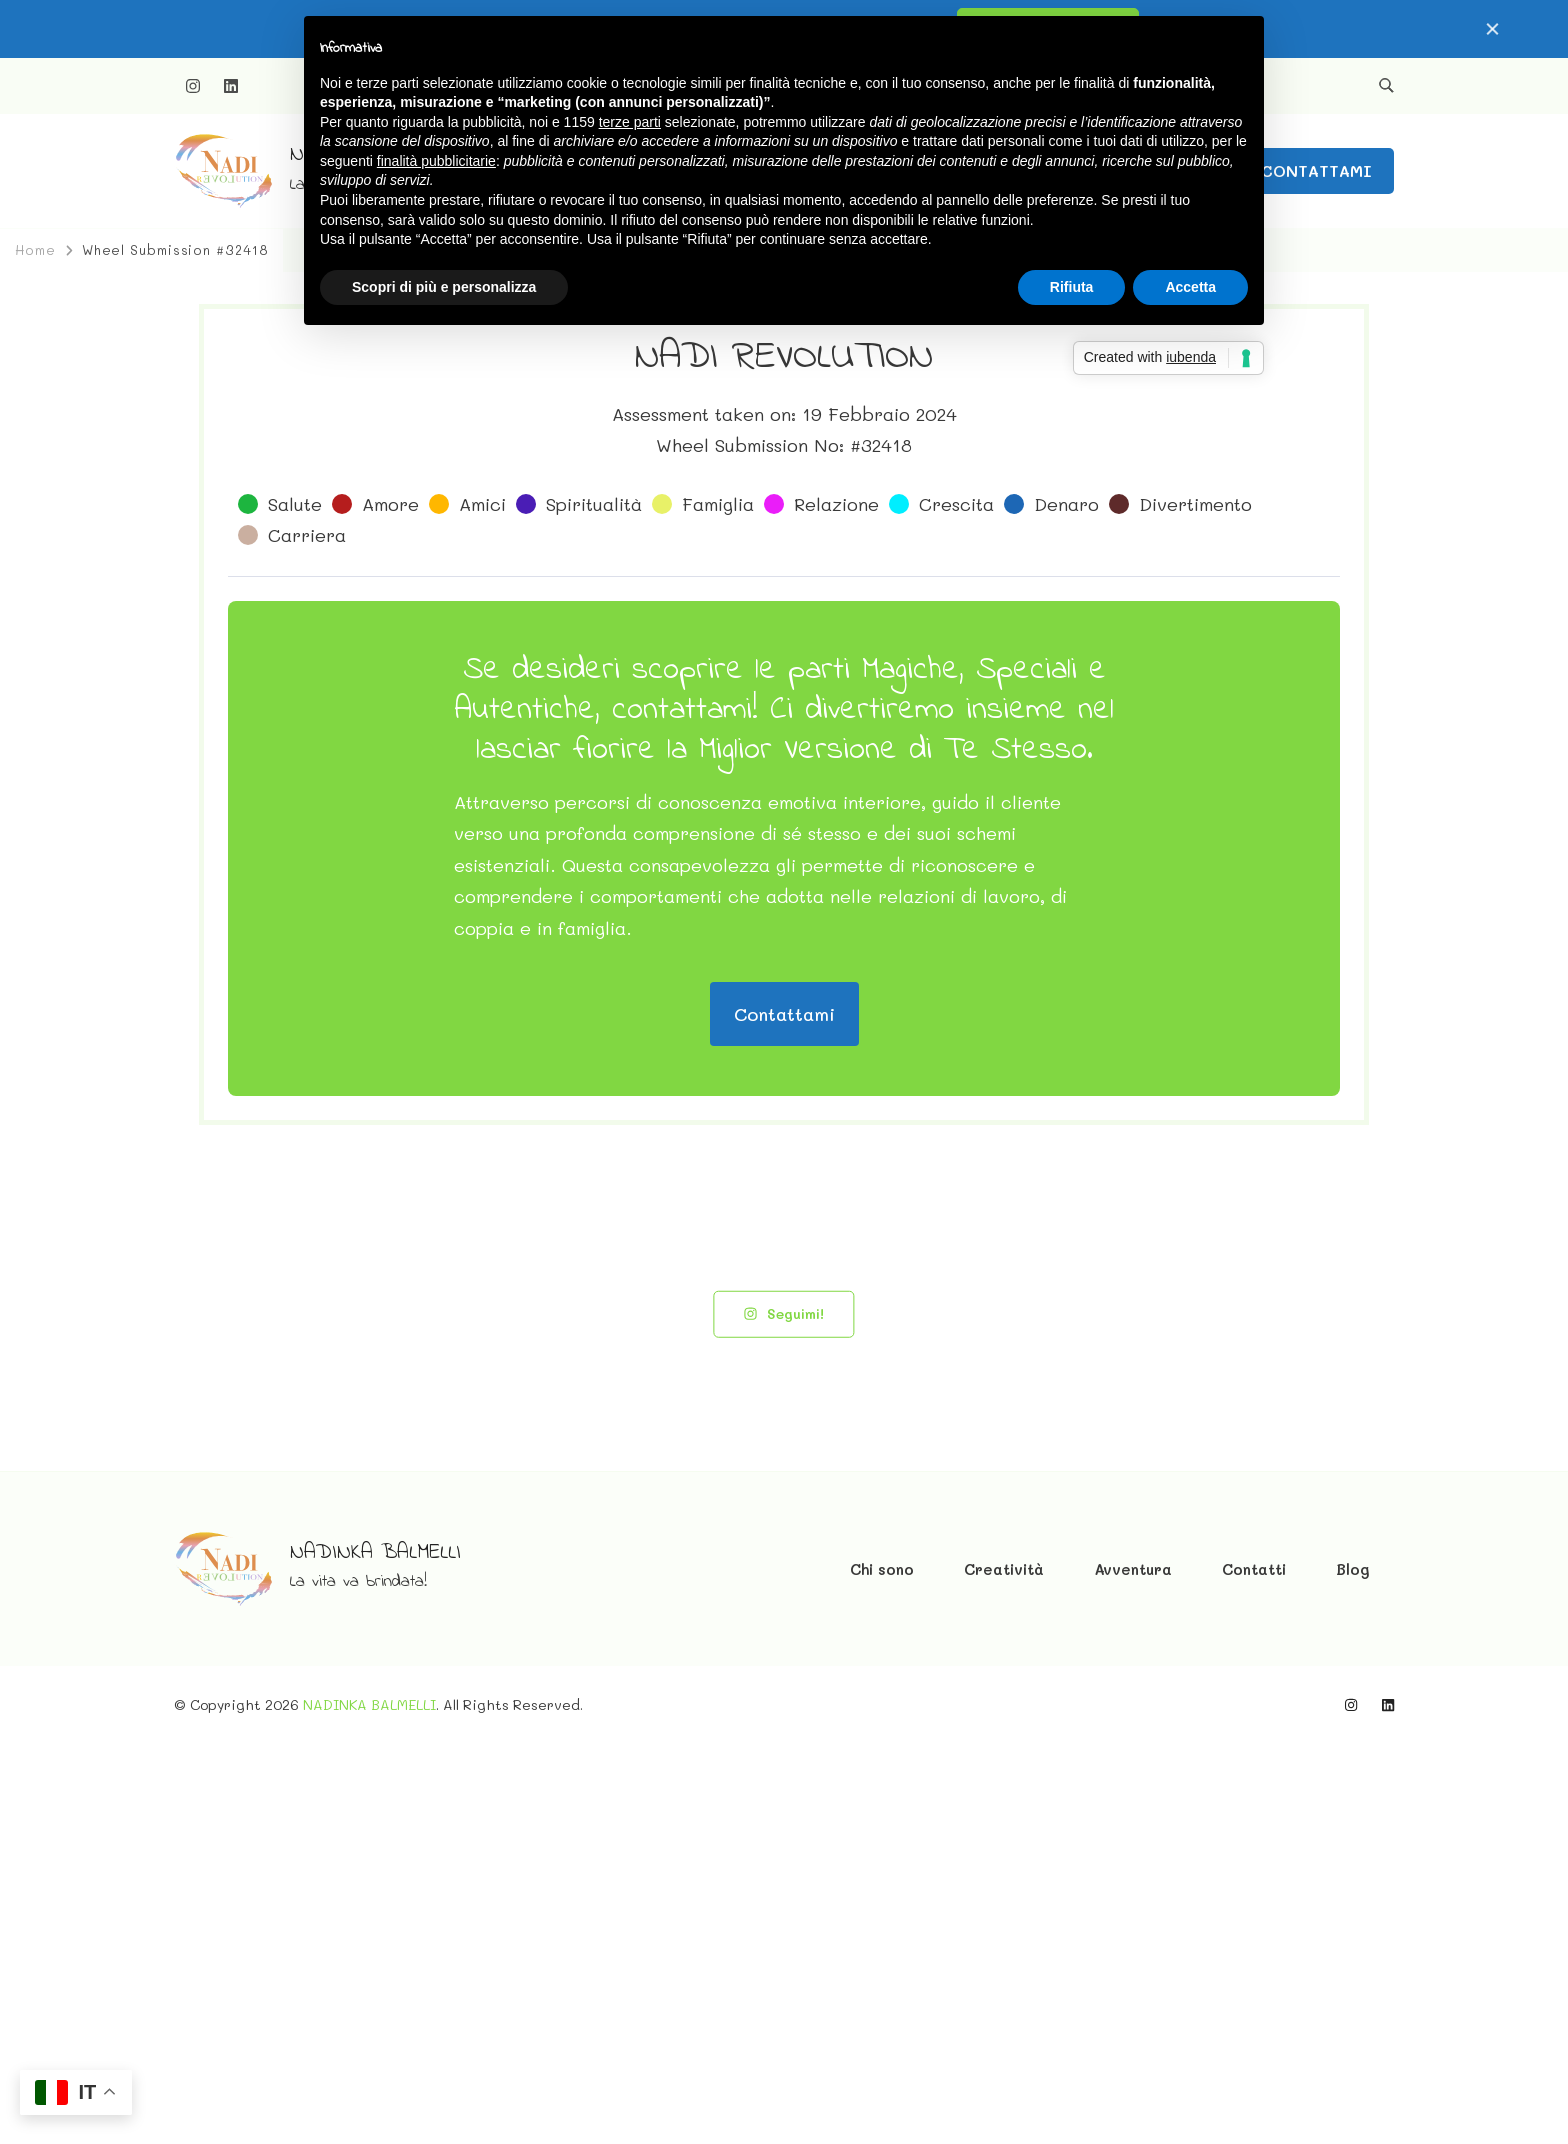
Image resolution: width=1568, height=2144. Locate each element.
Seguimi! (783, 1713)
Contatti (1254, 1969)
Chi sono (882, 1969)
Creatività (1004, 1969)
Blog (1352, 1969)
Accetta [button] (1190, 287)
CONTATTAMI (1316, 170)
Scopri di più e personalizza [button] (444, 287)
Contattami (784, 1414)
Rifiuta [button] (1072, 287)
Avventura (1133, 1969)
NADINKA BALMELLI (375, 1953)
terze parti (630, 122)
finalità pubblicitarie (436, 161)
